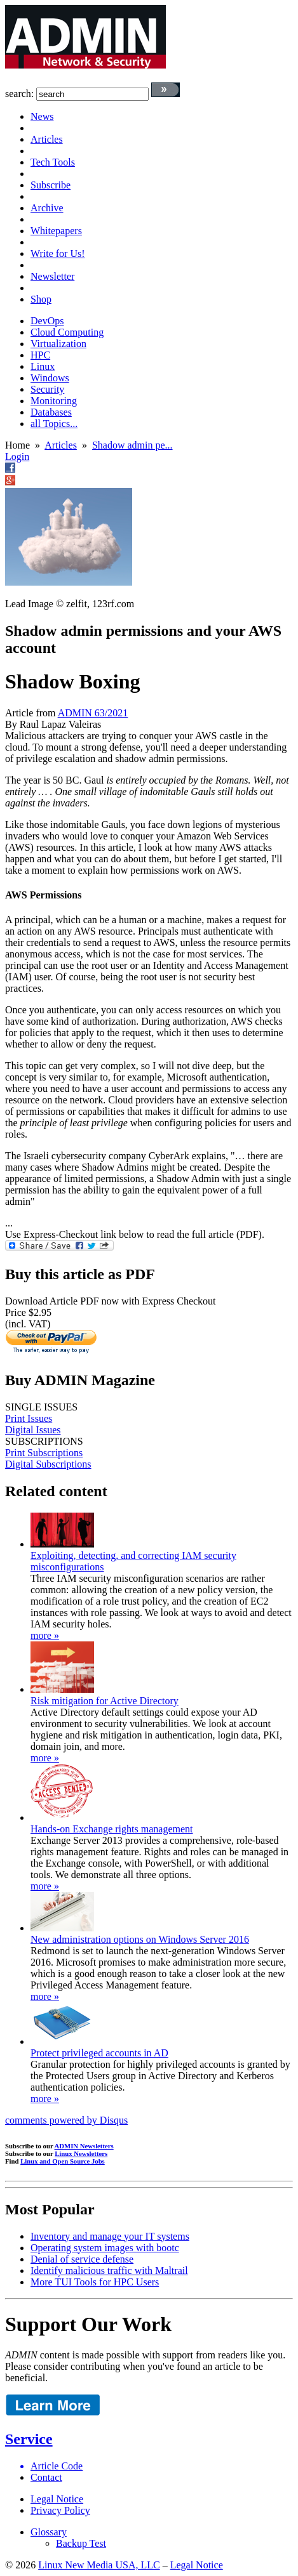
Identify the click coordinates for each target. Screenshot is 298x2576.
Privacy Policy (60, 2510)
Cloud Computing (67, 332)
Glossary (48, 2532)
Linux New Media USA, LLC (99, 2565)
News (41, 116)
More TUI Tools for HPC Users (94, 2282)
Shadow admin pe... (132, 445)
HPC (40, 355)
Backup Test (81, 2543)
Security (47, 389)
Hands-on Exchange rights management (111, 1829)
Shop (40, 299)
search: (19, 93)
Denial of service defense (81, 2259)
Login (17, 456)
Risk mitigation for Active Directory (104, 1700)
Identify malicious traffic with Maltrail (109, 2270)
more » (44, 1635)
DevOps (47, 320)
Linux (42, 366)
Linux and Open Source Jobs (62, 2161)
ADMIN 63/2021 (93, 712)
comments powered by (66, 2120)
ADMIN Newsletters (84, 2146)
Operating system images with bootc (104, 2247)
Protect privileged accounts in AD (99, 2052)
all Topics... (54, 423)
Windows (49, 377)
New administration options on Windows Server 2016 (139, 1939)
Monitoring (53, 400)
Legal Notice (56, 2499)
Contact (46, 2477)
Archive (47, 207)
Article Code (56, 2466)
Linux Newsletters (81, 2153)
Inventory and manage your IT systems (109, 2236)
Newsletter (52, 276)
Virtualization (58, 343)
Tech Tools (52, 162)
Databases (51, 412)
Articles (46, 139)
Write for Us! (57, 253)
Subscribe (50, 185)
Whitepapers (56, 230)
